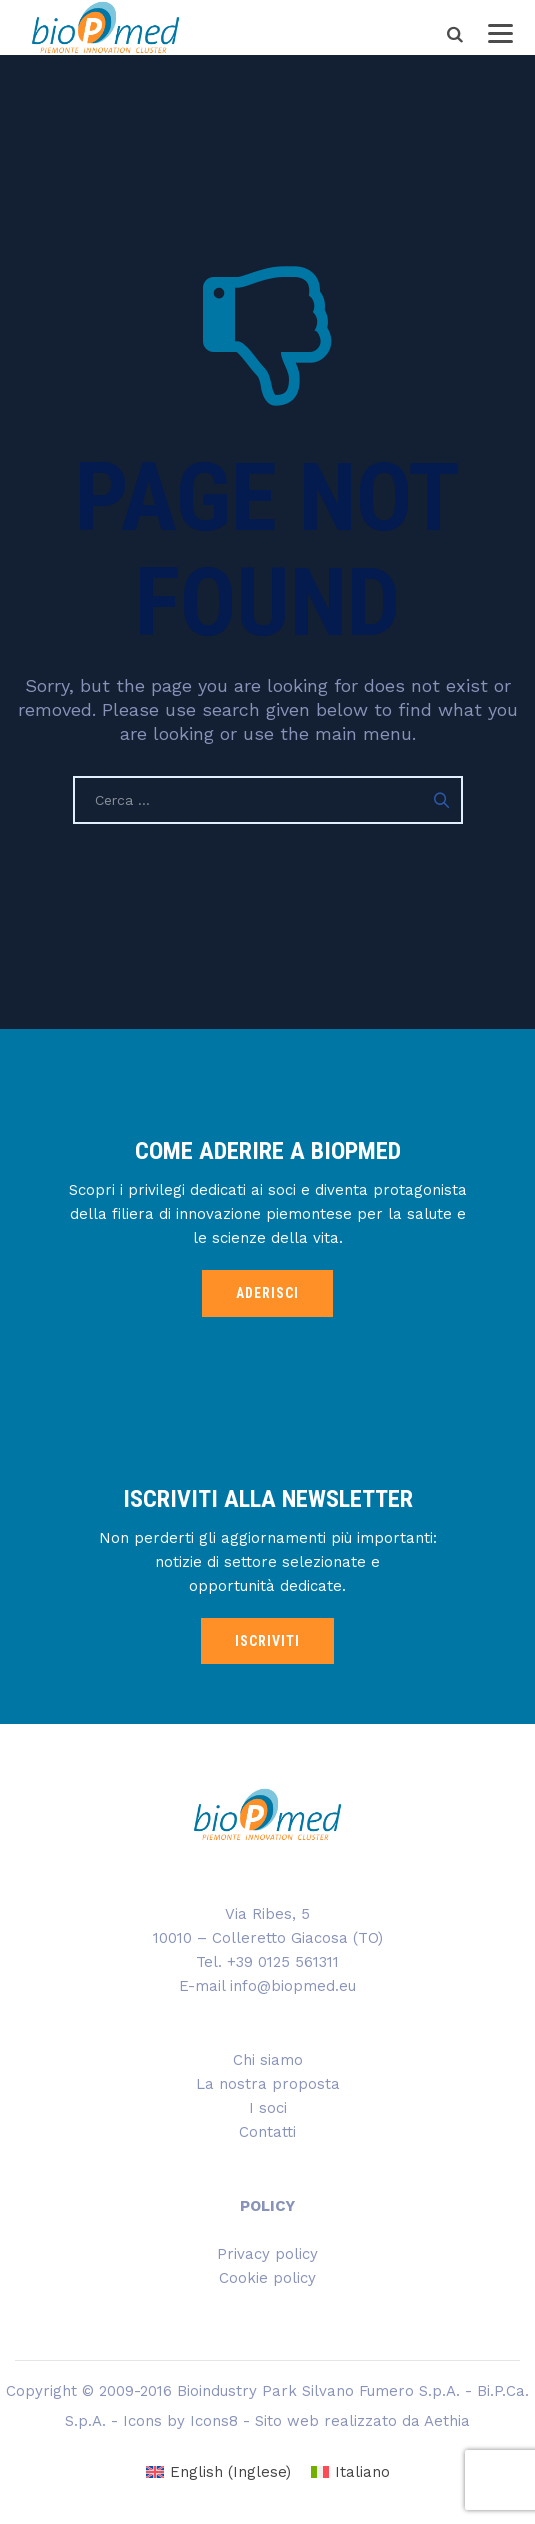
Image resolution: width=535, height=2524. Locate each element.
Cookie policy (267, 2278)
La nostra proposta (268, 2084)
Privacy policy (267, 2254)
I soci (268, 2108)
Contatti (267, 2132)
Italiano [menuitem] (362, 2472)
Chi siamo (268, 2060)
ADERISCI (267, 1293)
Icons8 (214, 2421)
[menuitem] (218, 2472)
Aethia (447, 2421)
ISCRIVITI (267, 1641)
